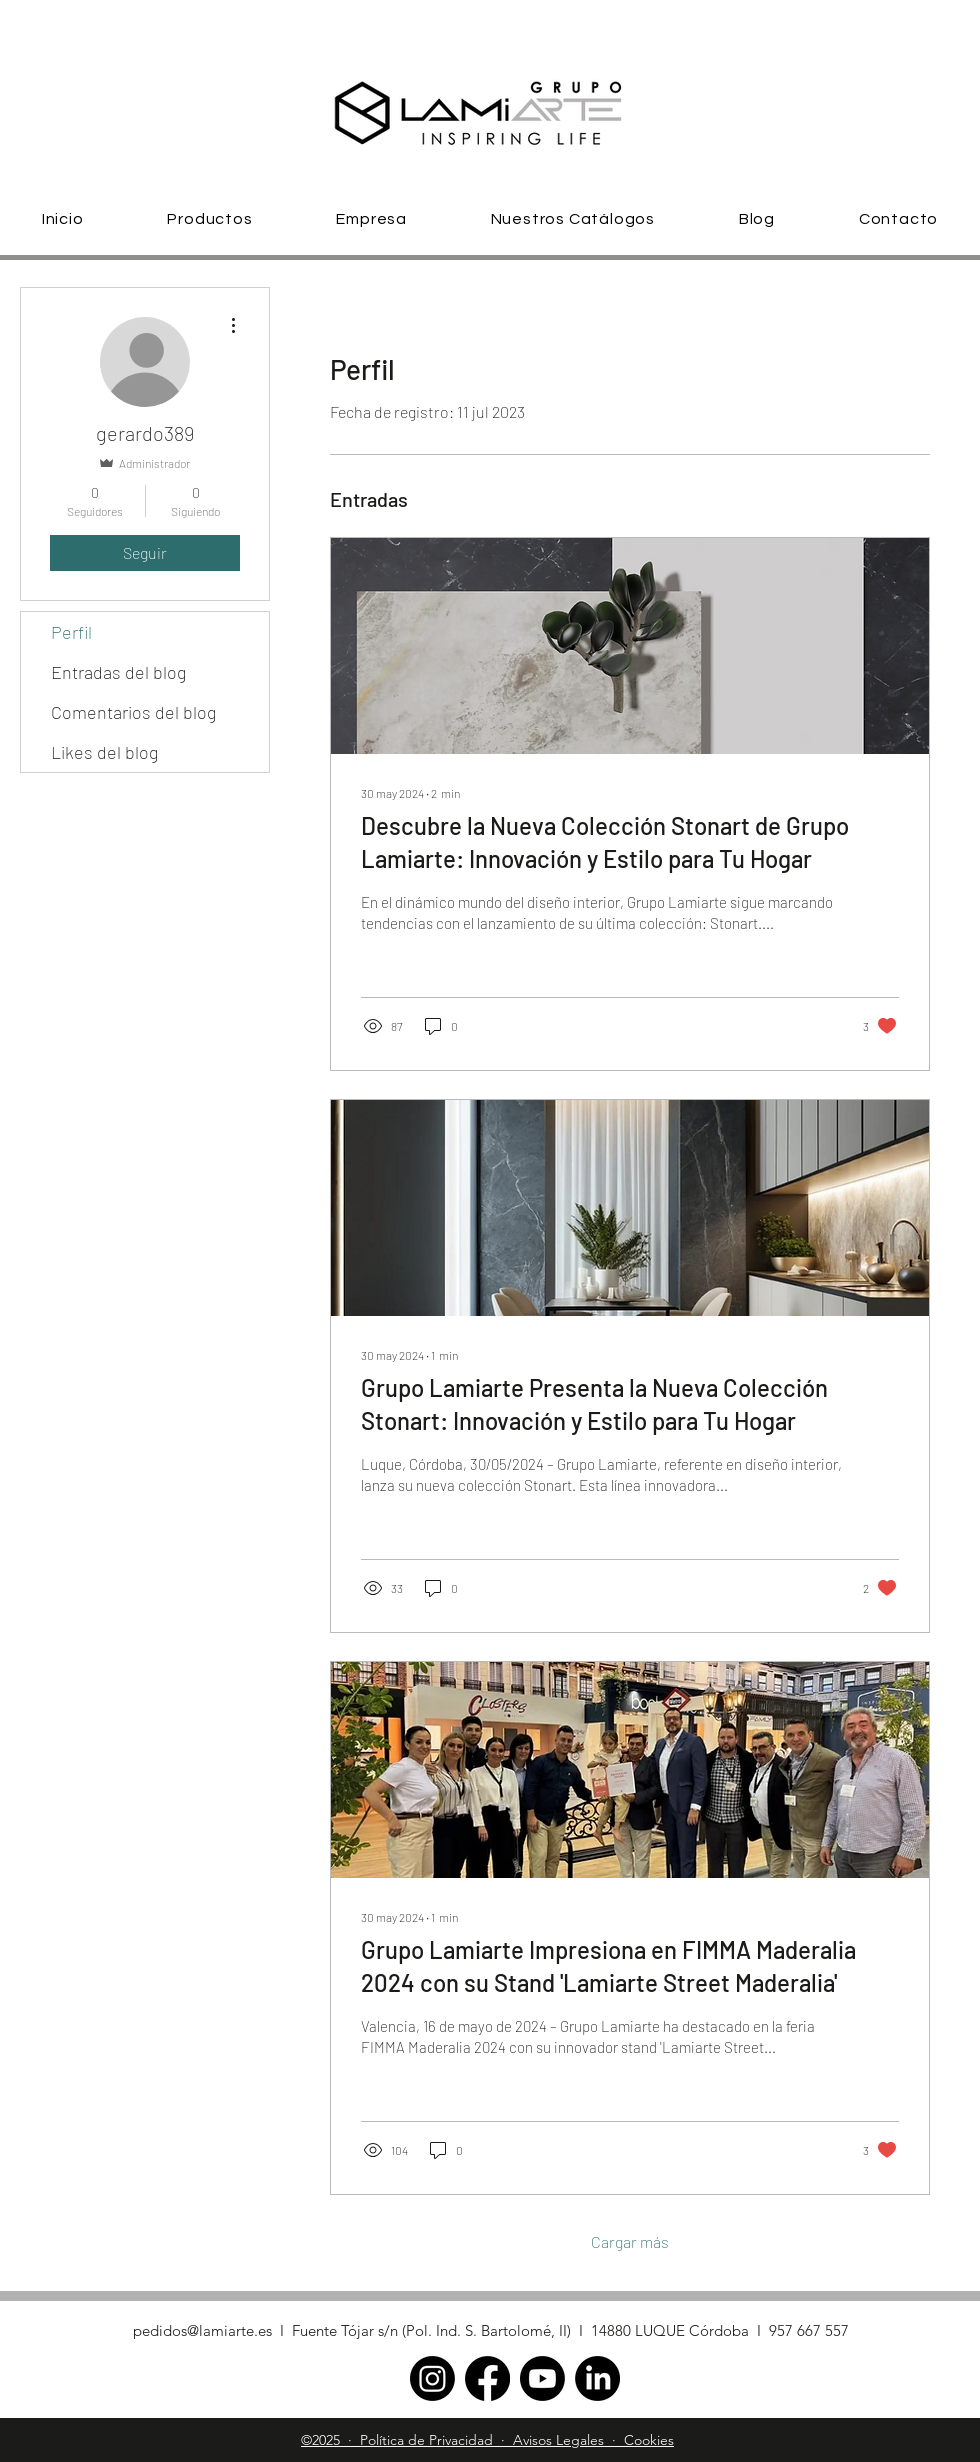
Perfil (71, 632)
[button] (210, 219)
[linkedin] (597, 2378)
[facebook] (487, 2378)
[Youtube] (542, 2378)
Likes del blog (104, 752)
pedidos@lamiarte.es (202, 2330)
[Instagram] (432, 2378)
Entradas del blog (118, 672)
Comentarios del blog (133, 712)
